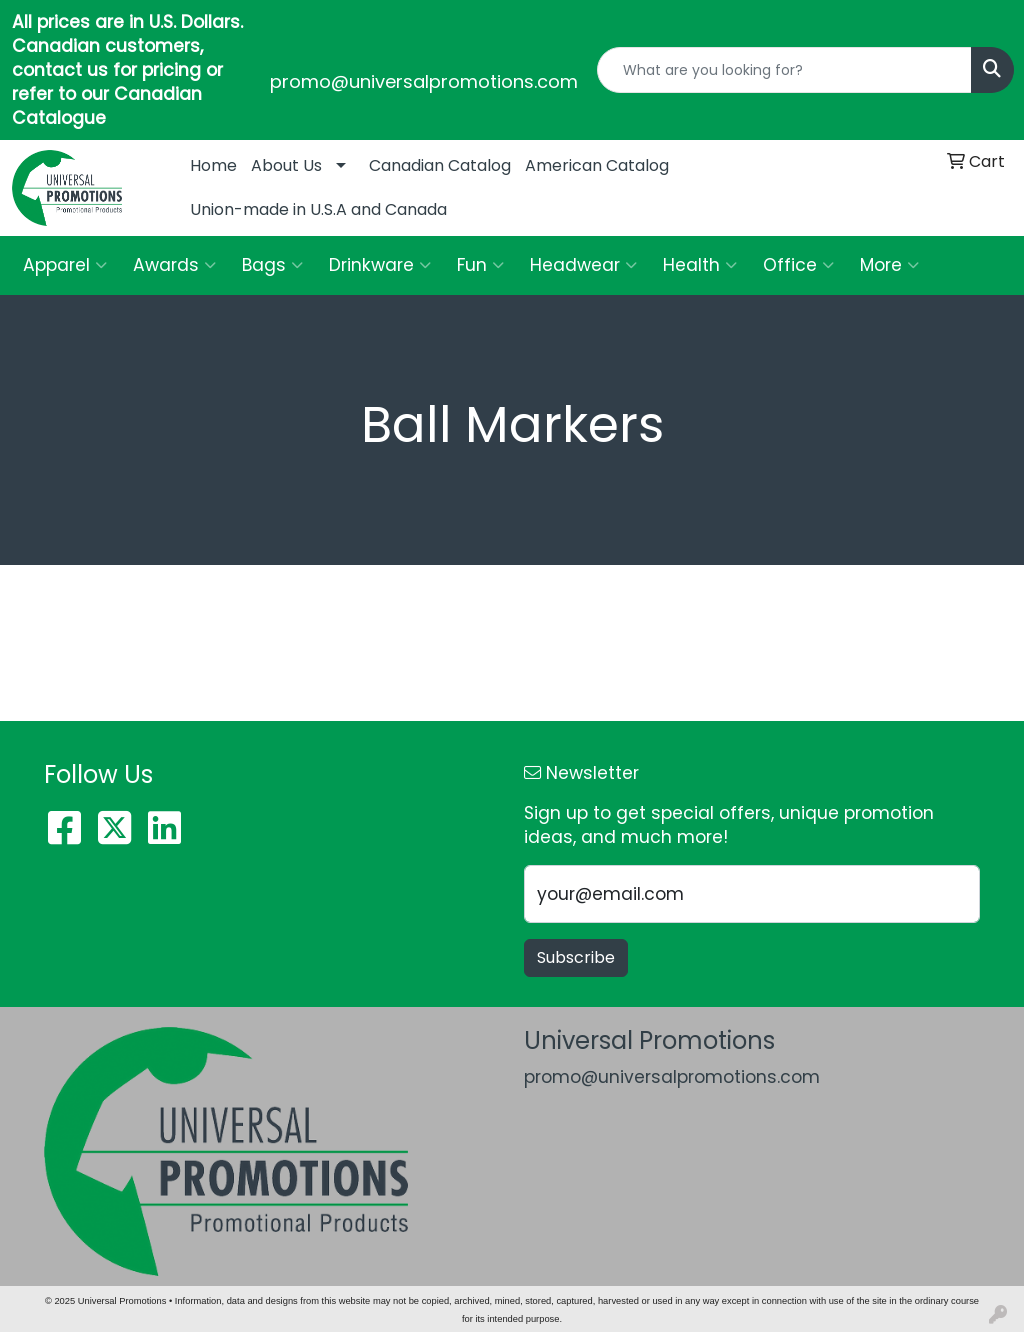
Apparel (65, 265)
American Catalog (597, 165)
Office (798, 265)
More (889, 265)
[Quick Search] (784, 70)
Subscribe (576, 957)
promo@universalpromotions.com (424, 81)
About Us (286, 165)
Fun (480, 265)
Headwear (583, 265)
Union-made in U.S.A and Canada (318, 209)
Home (213, 165)
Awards (174, 265)
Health (700, 265)
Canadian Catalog (440, 165)
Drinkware (380, 265)
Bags (272, 265)
